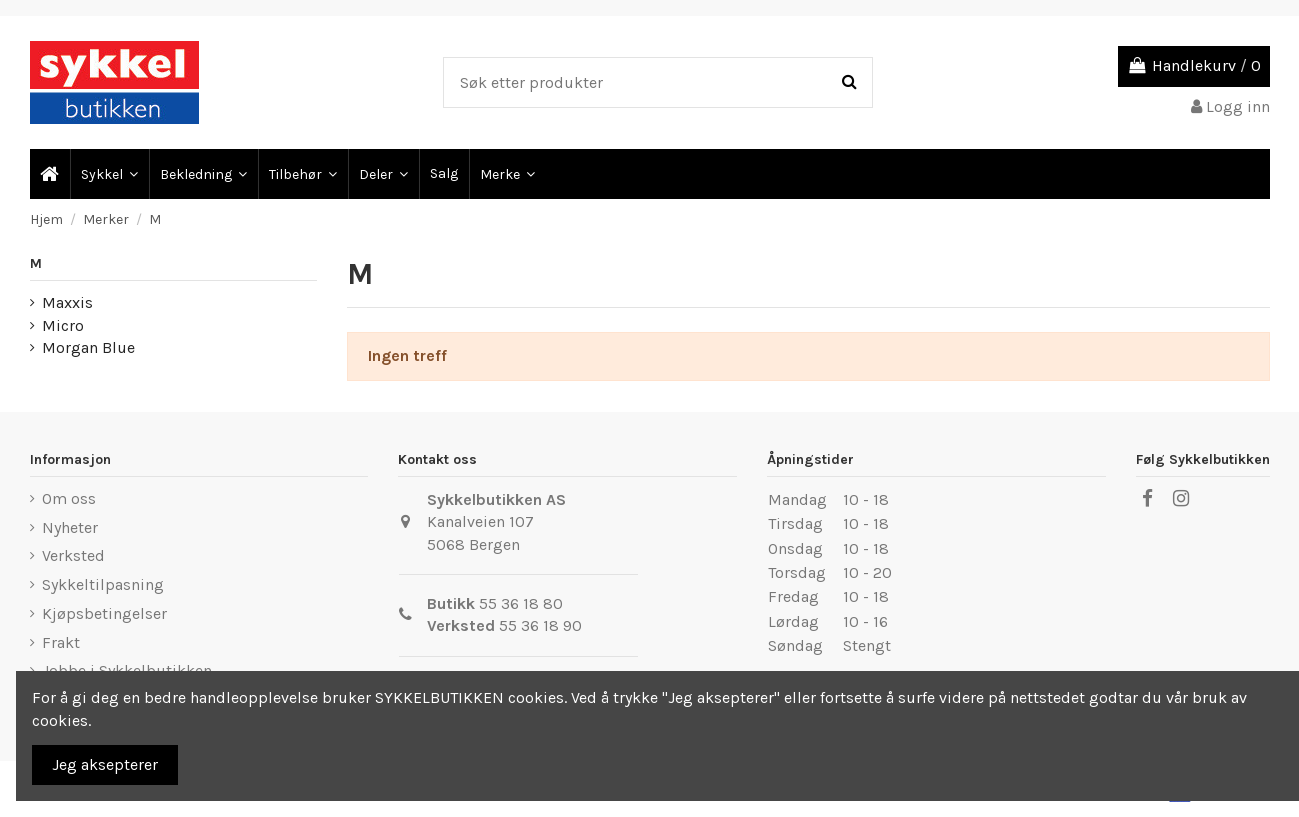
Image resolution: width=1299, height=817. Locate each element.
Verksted (73, 555)
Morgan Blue (88, 347)
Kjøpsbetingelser (104, 613)
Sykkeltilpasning (103, 584)
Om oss (69, 498)
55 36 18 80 (521, 603)
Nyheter (70, 527)
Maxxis (67, 302)
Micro (63, 325)
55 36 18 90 (540, 625)
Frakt (61, 642)
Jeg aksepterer (105, 764)
